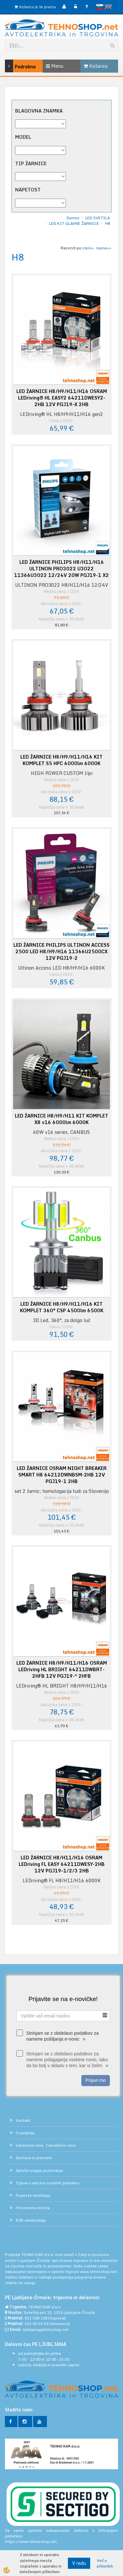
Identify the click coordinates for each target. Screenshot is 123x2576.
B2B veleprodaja (31, 2220)
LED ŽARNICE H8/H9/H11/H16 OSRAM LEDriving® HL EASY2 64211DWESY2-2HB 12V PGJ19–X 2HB (61, 398)
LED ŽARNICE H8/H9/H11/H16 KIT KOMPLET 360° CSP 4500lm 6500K (61, 1307)
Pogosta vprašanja (33, 2195)
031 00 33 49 (36, 2323)
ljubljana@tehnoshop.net (46, 2329)
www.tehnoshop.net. (99, 2271)
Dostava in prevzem (34, 2158)
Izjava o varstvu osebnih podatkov (47, 2183)
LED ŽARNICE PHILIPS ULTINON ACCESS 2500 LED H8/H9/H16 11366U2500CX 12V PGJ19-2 (61, 951)
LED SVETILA (97, 218)
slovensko (99, 6)
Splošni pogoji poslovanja (39, 2170)
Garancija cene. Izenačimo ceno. (46, 2145)
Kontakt (23, 2120)
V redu (79, 2563)
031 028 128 (36, 2318)
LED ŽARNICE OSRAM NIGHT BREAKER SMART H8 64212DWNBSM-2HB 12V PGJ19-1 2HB (62, 1475)
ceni (88, 248)
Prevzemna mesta (33, 2208)
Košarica (96, 66)
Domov (73, 218)
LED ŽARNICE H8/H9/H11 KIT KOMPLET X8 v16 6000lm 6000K (61, 1119)
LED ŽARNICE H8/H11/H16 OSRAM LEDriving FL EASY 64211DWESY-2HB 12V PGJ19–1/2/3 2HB (62, 1864)
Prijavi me (96, 2080)
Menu (54, 66)
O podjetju (25, 2133)
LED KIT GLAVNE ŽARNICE (74, 223)
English (108, 6)
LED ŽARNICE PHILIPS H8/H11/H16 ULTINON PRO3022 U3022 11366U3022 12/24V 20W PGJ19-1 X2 (61, 569)
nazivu (104, 248)
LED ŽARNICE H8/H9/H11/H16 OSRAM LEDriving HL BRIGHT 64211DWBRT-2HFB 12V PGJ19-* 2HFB (61, 1669)
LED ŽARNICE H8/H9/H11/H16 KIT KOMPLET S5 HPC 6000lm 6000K (61, 760)
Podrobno (12, 66)
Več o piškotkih (105, 2563)
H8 (107, 223)
